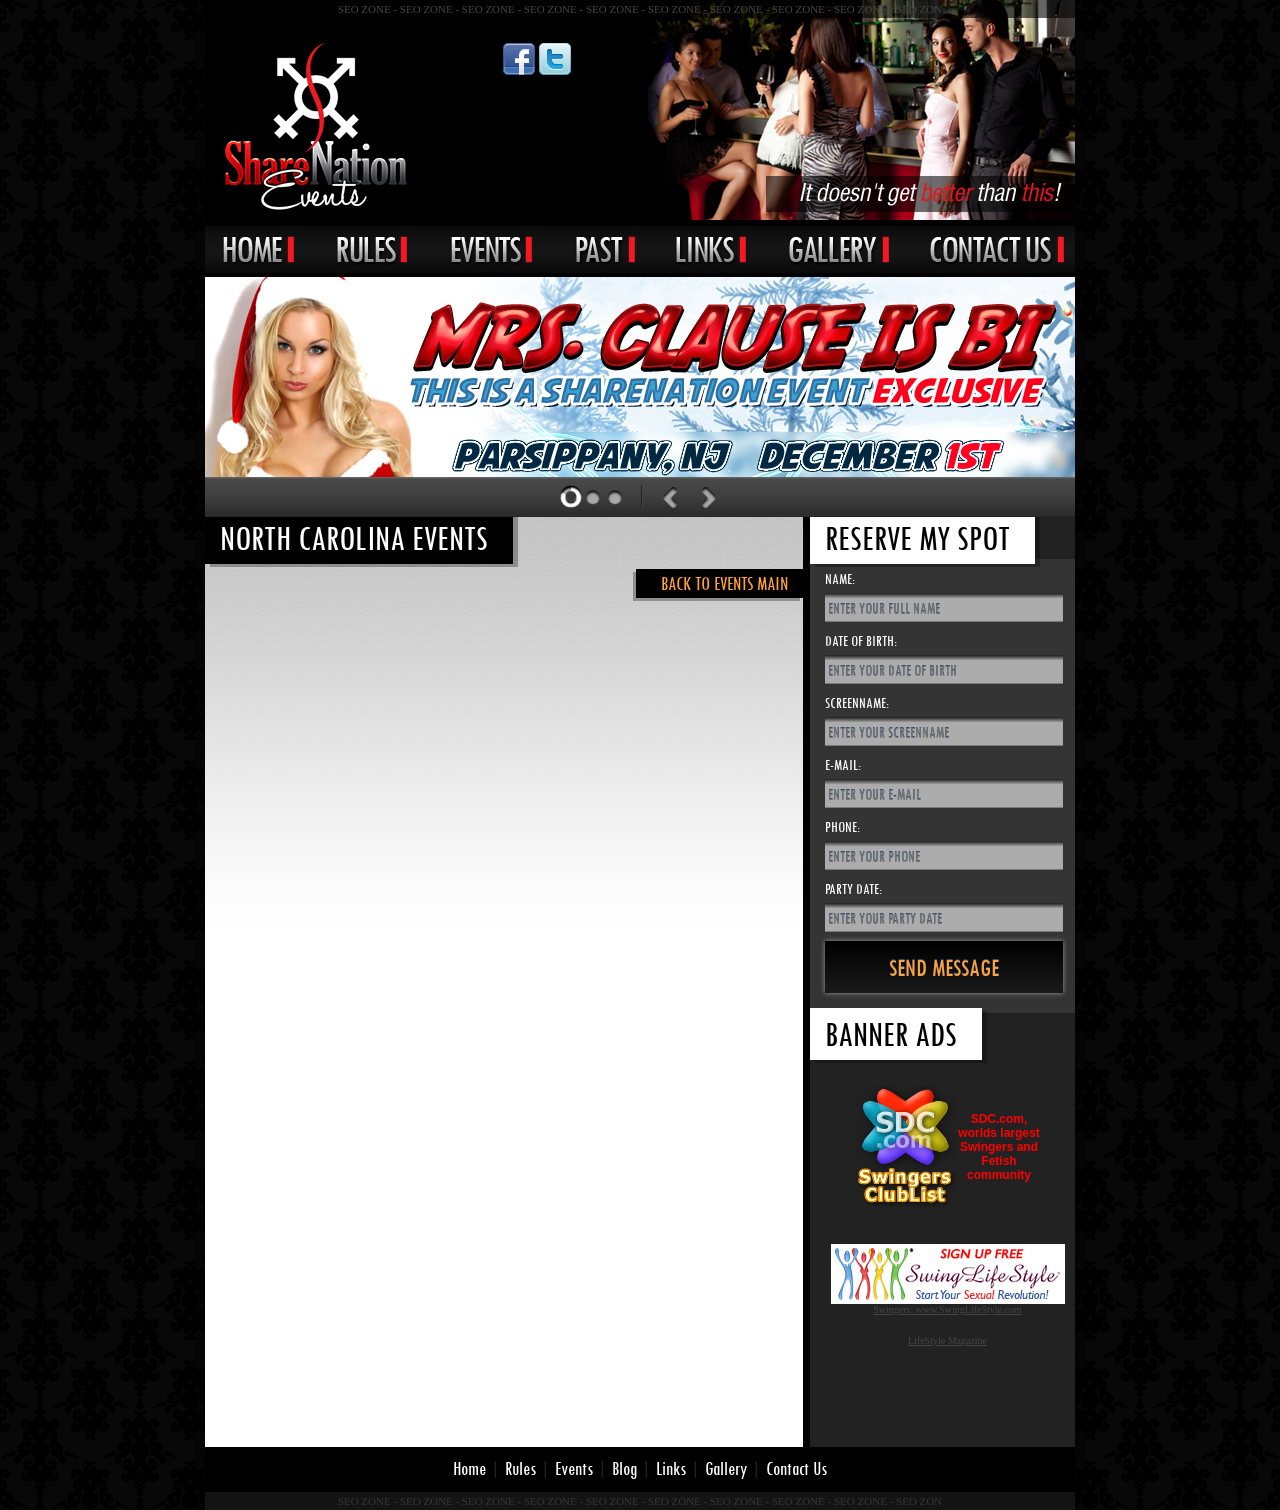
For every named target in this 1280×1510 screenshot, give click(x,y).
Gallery (726, 1468)
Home (469, 1468)
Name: (840, 578)
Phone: (842, 826)
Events (574, 1468)
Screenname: (857, 702)
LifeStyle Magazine (947, 1340)
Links (671, 1468)
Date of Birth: (861, 640)
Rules (520, 1468)
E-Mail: (843, 764)
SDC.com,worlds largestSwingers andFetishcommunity (998, 1147)
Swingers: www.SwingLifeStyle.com (947, 1309)
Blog (624, 1468)
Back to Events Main (724, 583)
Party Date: (853, 888)
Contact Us (796, 1468)
